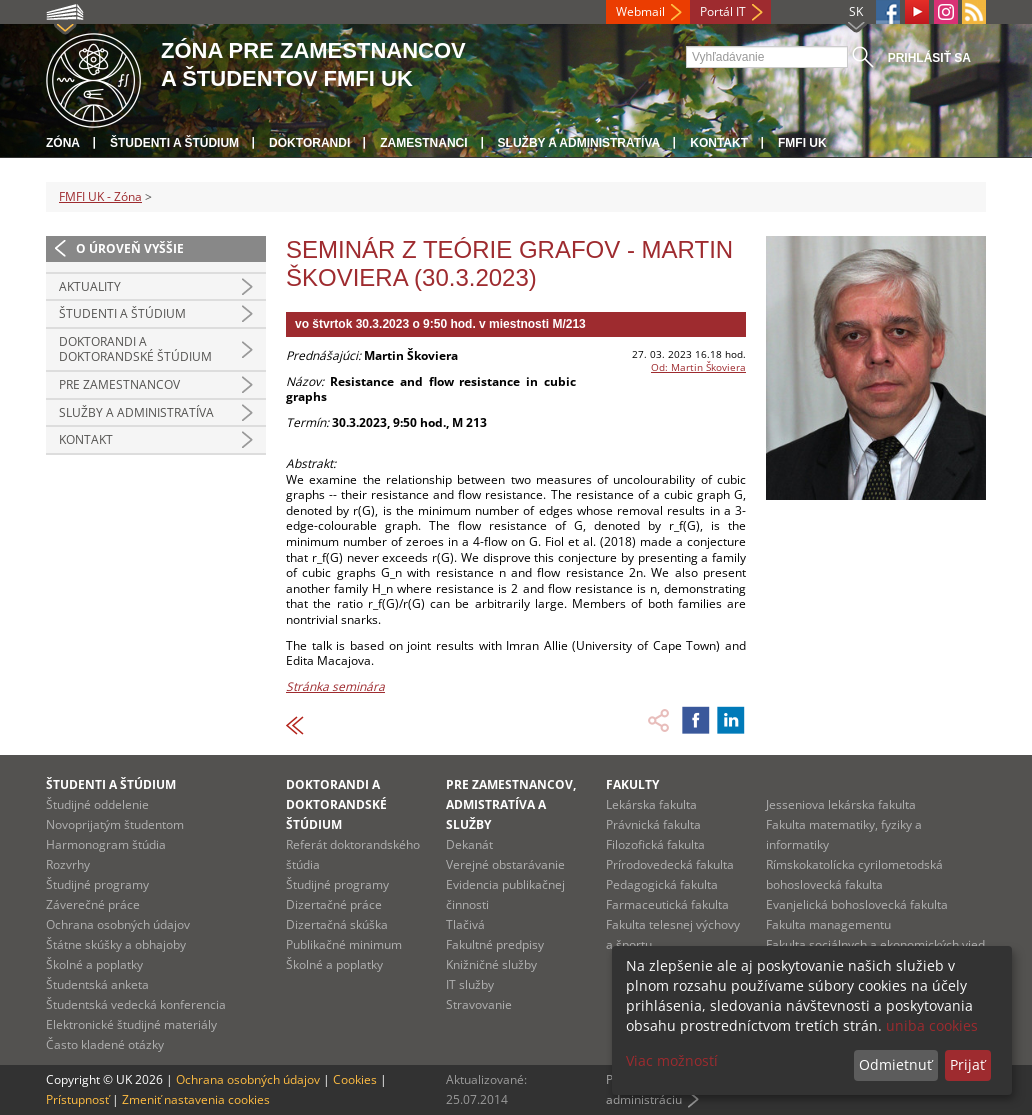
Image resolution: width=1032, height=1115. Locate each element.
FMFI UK (802, 143)
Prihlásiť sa (929, 58)
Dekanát (469, 844)
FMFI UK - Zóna (100, 196)
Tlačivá (465, 924)
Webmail (640, 11)
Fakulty (632, 784)
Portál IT (723, 11)
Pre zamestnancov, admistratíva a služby (511, 804)
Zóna (63, 143)
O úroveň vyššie (130, 248)
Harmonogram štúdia (106, 844)
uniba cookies (932, 1025)
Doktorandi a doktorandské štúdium (135, 349)
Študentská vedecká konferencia (136, 1004)
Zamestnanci (423, 143)
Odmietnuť (895, 1064)
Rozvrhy (68, 864)
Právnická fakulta (653, 824)
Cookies (355, 1079)
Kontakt (719, 143)
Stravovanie (479, 1004)
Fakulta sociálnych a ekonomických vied (875, 944)
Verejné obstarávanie (505, 864)
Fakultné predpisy (495, 944)
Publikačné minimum (344, 944)
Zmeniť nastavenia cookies (196, 1099)
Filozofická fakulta (655, 844)
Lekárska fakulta (651, 804)
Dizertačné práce (334, 904)
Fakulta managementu (828, 924)
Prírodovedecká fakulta (670, 864)
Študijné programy (97, 884)
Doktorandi (309, 143)
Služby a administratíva (579, 143)
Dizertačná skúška (337, 924)
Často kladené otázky (105, 1044)
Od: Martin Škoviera (698, 367)
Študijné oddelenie (97, 804)
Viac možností (672, 1060)
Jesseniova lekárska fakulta (841, 804)
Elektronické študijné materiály (131, 1024)
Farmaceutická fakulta (667, 904)
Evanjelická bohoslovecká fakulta (857, 904)
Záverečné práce (93, 904)
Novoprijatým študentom (115, 824)
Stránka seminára (335, 686)
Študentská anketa (97, 984)
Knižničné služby (491, 964)
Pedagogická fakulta (662, 884)
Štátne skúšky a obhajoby (116, 944)
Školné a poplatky (94, 964)
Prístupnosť (77, 1099)
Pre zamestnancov (119, 384)
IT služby (470, 984)
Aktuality (90, 286)
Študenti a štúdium (174, 143)
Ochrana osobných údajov (118, 924)
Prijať (967, 1064)
